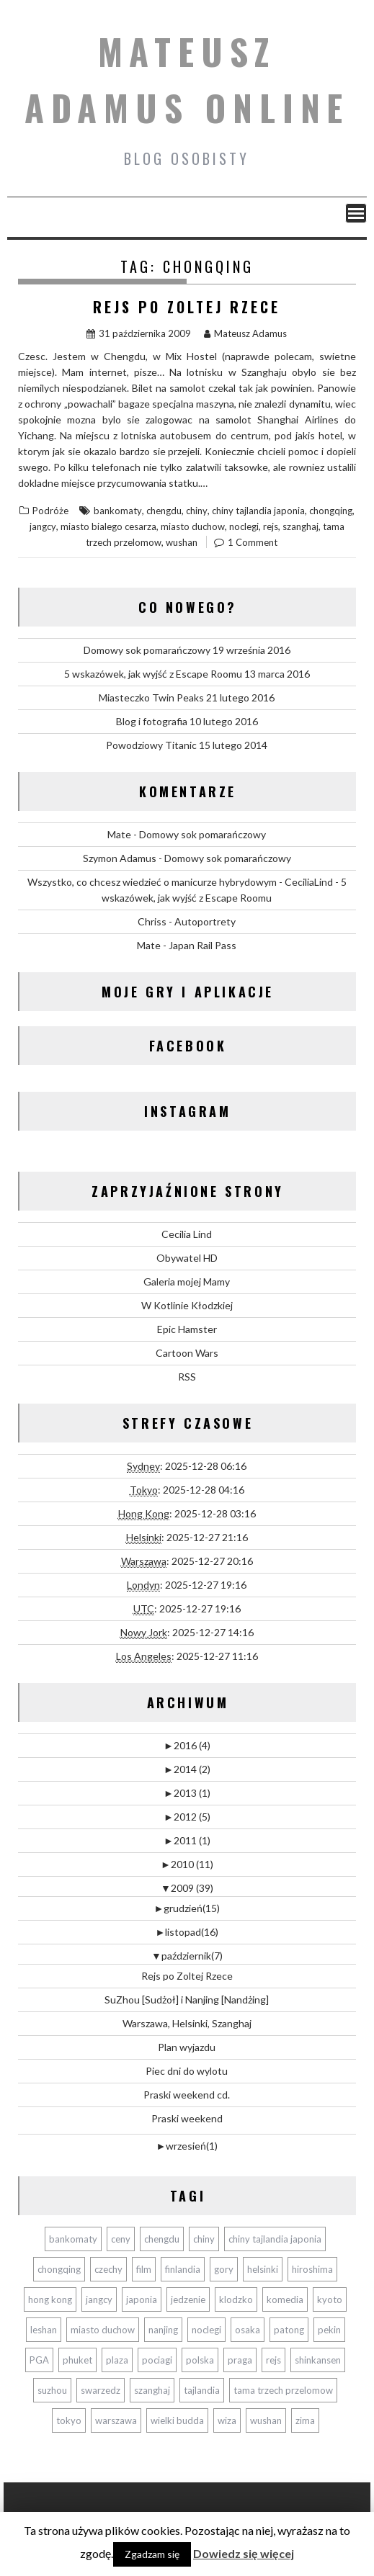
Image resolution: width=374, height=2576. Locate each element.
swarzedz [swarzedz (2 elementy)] (100, 2390)
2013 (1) (187, 1793)
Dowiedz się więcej (243, 2553)
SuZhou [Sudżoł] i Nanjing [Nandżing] (186, 1999)
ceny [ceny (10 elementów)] (120, 2239)
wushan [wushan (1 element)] (266, 2420)
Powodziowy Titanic (151, 745)
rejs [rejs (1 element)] (273, 2360)
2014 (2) (187, 1769)
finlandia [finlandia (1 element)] (182, 2269)
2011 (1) (187, 1840)
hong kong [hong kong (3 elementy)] (50, 2299)
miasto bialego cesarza (108, 526)
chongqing (330, 510)
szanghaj (300, 526)
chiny (197, 510)
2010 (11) (187, 1864)
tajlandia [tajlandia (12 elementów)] (202, 2390)
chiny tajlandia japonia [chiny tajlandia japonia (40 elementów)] (274, 2239)
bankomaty (118, 510)
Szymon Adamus (119, 858)
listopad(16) (187, 1932)
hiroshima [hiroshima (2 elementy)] (312, 2269)
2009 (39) (187, 1888)
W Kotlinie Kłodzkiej (187, 1305)
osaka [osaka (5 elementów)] (247, 2329)
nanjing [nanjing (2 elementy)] (163, 2329)
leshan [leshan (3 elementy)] (43, 2329)
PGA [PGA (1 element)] (39, 2360)
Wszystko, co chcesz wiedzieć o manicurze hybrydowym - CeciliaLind (180, 882)
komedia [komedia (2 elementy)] (285, 2299)
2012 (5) (187, 1816)
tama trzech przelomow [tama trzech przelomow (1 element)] (283, 2390)
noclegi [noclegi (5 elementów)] (206, 2329)
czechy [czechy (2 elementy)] (108, 2269)
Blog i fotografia (151, 721)
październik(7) (187, 1955)
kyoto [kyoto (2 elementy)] (329, 2299)
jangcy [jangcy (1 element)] (99, 2299)
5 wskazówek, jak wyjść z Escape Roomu (153, 674)
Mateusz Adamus (245, 333)
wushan (181, 542)
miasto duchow (193, 526)
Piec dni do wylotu (187, 2071)
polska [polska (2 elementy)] (200, 2360)
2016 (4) (187, 1745)
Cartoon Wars (187, 1353)
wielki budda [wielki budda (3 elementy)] (177, 2420)
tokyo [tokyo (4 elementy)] (68, 2420)
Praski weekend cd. (186, 2094)
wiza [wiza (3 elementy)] (227, 2420)
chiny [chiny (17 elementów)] (204, 2239)
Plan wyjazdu (186, 2047)
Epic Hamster (187, 1329)
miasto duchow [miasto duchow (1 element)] (103, 2329)
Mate (119, 834)
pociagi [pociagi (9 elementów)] (157, 2360)
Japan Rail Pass (202, 945)
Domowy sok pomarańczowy (147, 650)
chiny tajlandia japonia (258, 510)
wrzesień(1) (187, 2146)
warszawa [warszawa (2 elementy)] (116, 2420)
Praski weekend (187, 2118)
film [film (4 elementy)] (143, 2269)
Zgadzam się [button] (152, 2554)
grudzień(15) (187, 1908)
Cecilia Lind (186, 1234)
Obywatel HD (187, 1258)
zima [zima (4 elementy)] (305, 2420)
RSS (187, 1376)
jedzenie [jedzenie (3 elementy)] (188, 2299)
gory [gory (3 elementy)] (223, 2269)
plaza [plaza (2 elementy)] (117, 2360)
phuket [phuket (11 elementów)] (77, 2360)
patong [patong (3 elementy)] (289, 2329)
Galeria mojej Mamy (186, 1281)
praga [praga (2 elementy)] (240, 2360)
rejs (270, 526)
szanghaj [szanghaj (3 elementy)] (152, 2390)
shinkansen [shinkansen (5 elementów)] (318, 2360)
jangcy (43, 526)
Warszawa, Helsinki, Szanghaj (187, 2023)
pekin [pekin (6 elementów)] (329, 2329)
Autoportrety (205, 921)
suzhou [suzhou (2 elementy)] (52, 2390)
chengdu (164, 510)
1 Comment (252, 542)
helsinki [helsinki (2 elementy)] (262, 2269)
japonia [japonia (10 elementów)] (141, 2299)
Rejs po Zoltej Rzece (186, 307)
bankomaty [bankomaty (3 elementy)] (73, 2239)
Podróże (50, 510)
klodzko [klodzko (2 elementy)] (236, 2299)
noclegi (244, 526)
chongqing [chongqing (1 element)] (59, 2269)
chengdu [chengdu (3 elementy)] (161, 2239)
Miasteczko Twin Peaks (151, 697)
